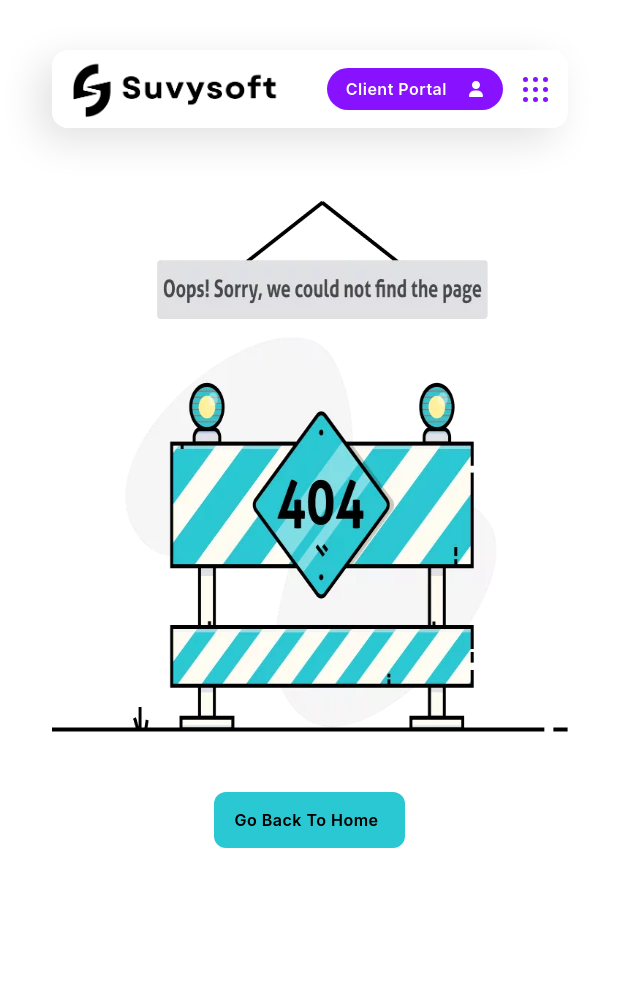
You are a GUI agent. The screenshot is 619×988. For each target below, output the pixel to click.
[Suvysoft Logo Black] (175, 89)
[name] (535, 89)
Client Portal (415, 89)
